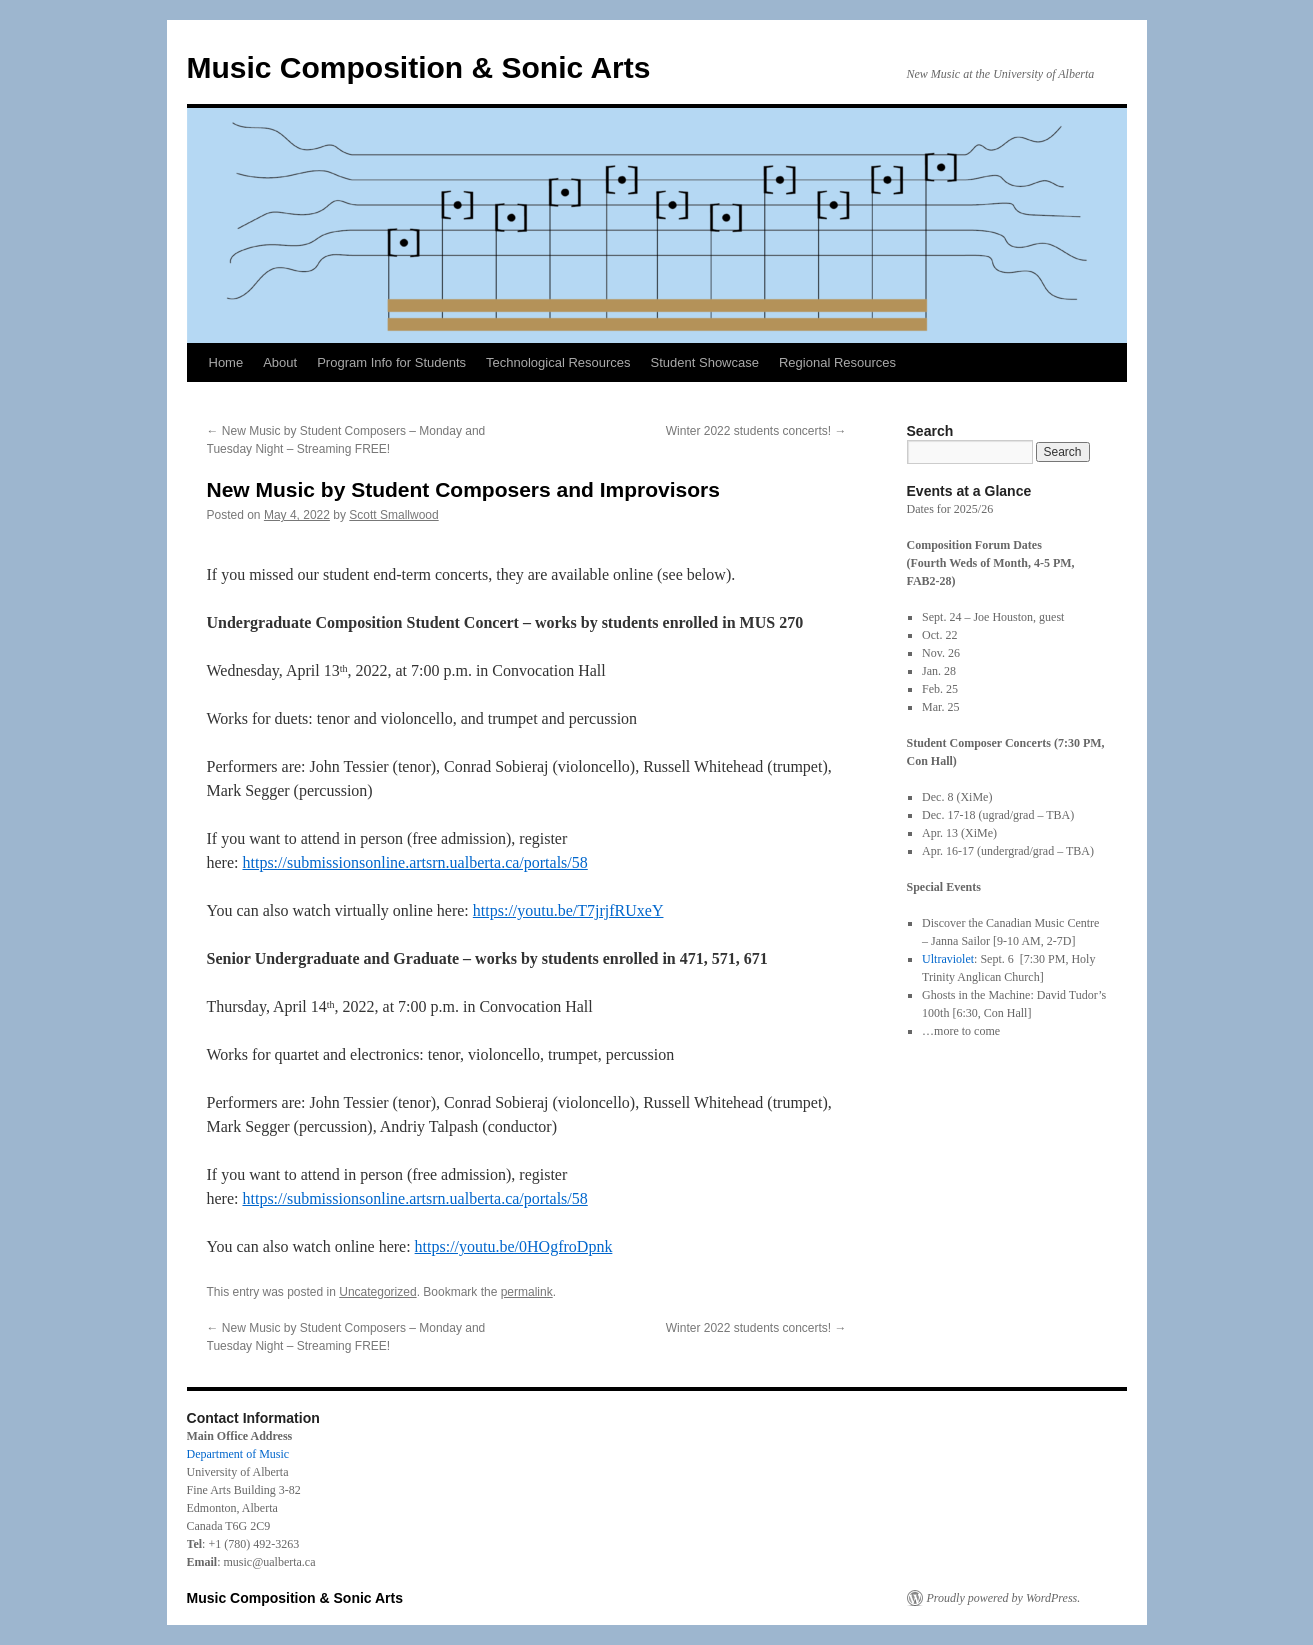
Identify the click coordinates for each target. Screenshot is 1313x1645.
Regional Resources (837, 362)
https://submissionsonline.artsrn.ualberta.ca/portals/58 (414, 862)
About (280, 362)
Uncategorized (377, 1292)
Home (226, 362)
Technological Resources (558, 362)
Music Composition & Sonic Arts (419, 67)
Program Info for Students (391, 362)
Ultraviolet (948, 959)
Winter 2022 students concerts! (756, 431)
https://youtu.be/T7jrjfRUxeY (568, 910)
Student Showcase (705, 362)
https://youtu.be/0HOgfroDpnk (514, 1246)
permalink (527, 1292)
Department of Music (238, 1454)
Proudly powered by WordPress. (1004, 1598)
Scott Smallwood (393, 515)
